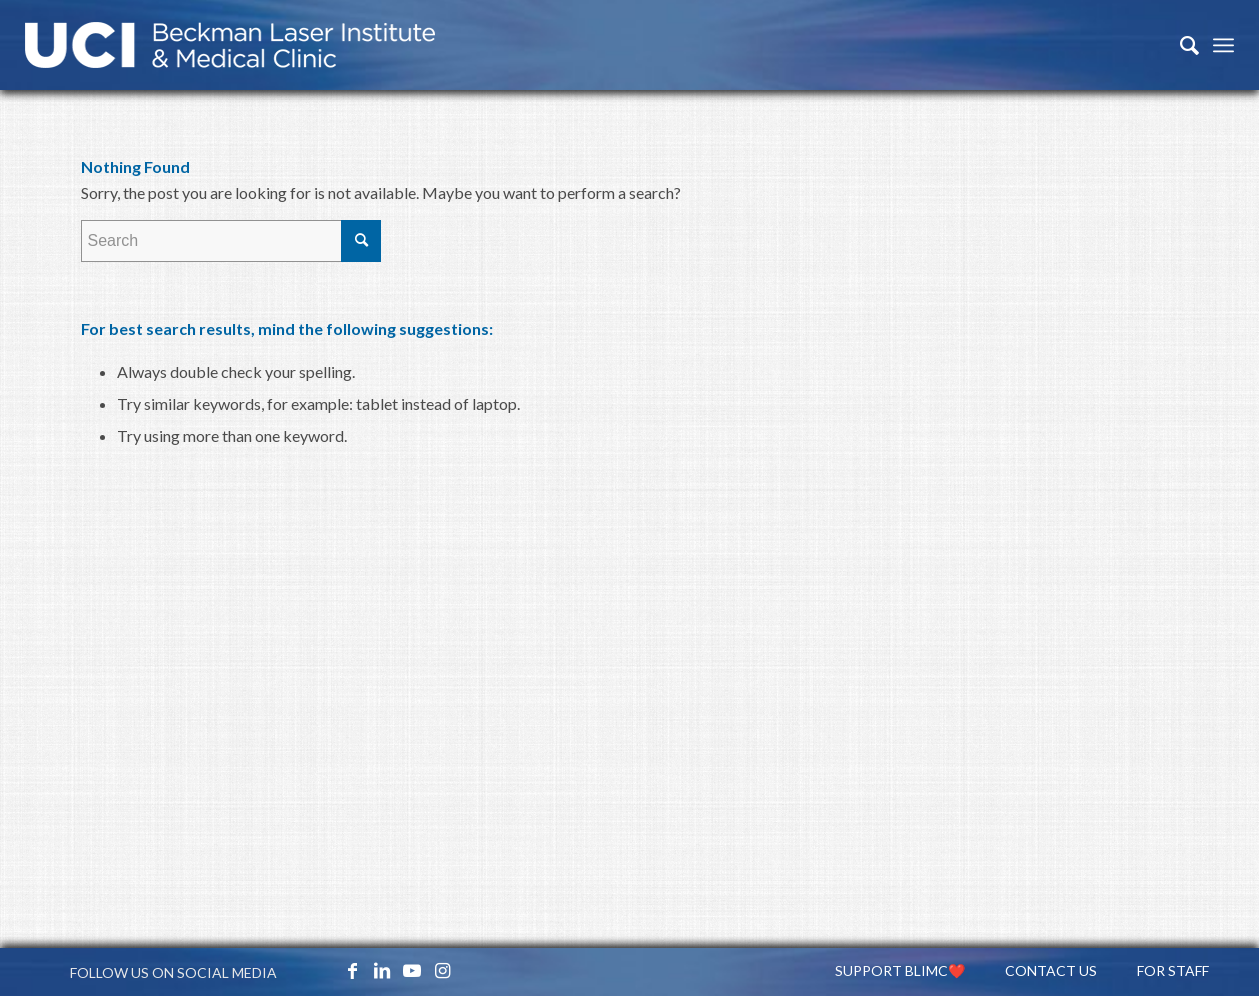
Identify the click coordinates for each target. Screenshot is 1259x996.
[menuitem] (1179, 45)
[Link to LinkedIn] (382, 970)
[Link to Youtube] (412, 970)
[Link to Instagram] (442, 970)
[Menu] (1223, 45)
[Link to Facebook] (352, 970)
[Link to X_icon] (322, 970)
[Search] (1179, 45)
